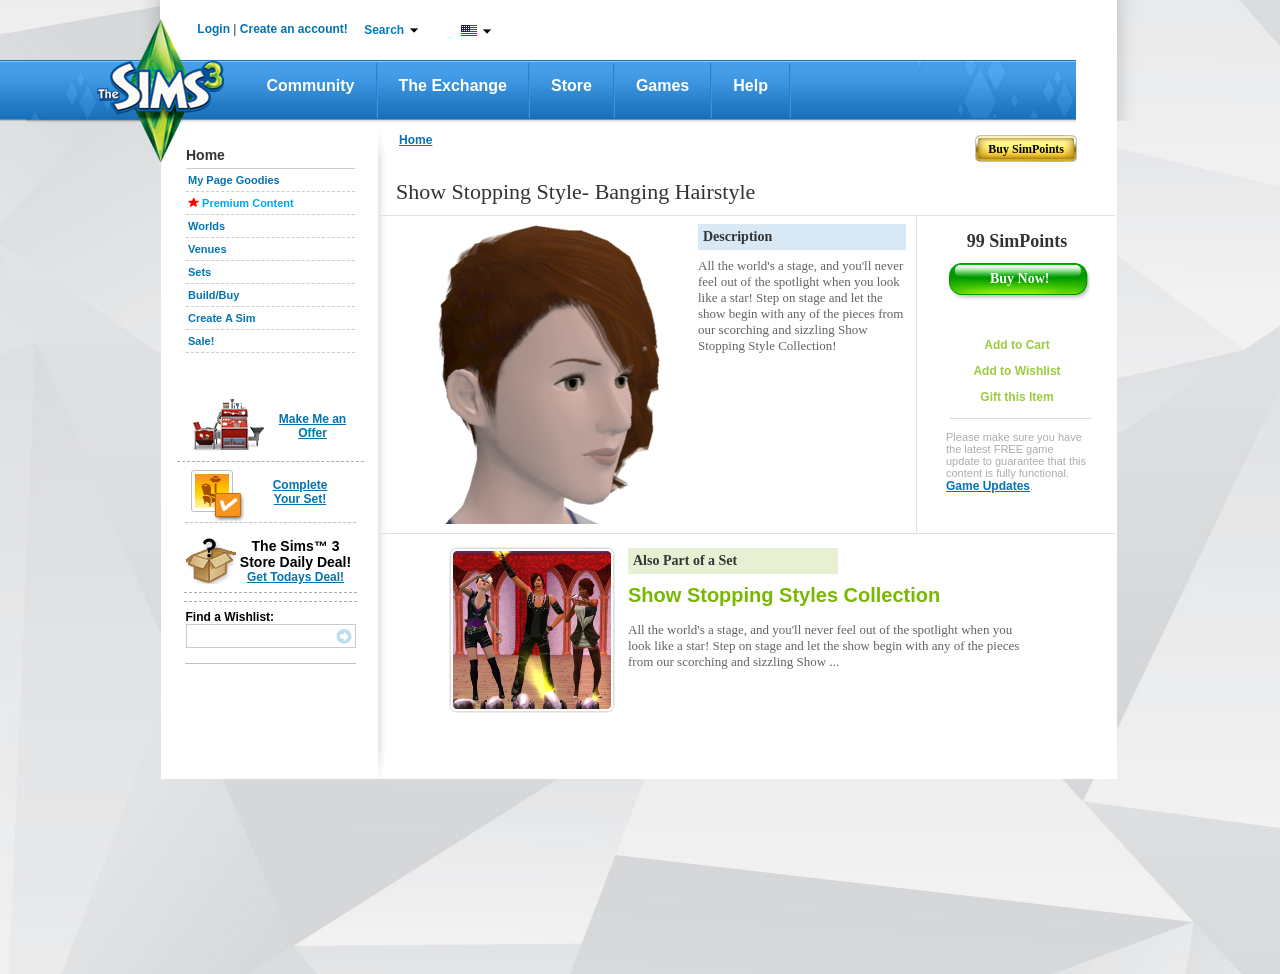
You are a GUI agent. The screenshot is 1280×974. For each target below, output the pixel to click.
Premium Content (248, 203)
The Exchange (453, 85)
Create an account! (294, 29)
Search (384, 30)
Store (571, 85)
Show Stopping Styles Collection (784, 595)
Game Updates (988, 486)
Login (213, 29)
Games (662, 85)
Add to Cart (1016, 345)
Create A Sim (222, 318)
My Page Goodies (234, 180)
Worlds (206, 226)
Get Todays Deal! (295, 577)
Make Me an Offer (312, 426)
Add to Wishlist (1016, 371)
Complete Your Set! (300, 492)
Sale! (201, 341)
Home (415, 140)
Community (311, 85)
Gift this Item (1016, 397)
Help (750, 85)
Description (737, 236)
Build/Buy (213, 295)
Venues (207, 249)
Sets (199, 272)
